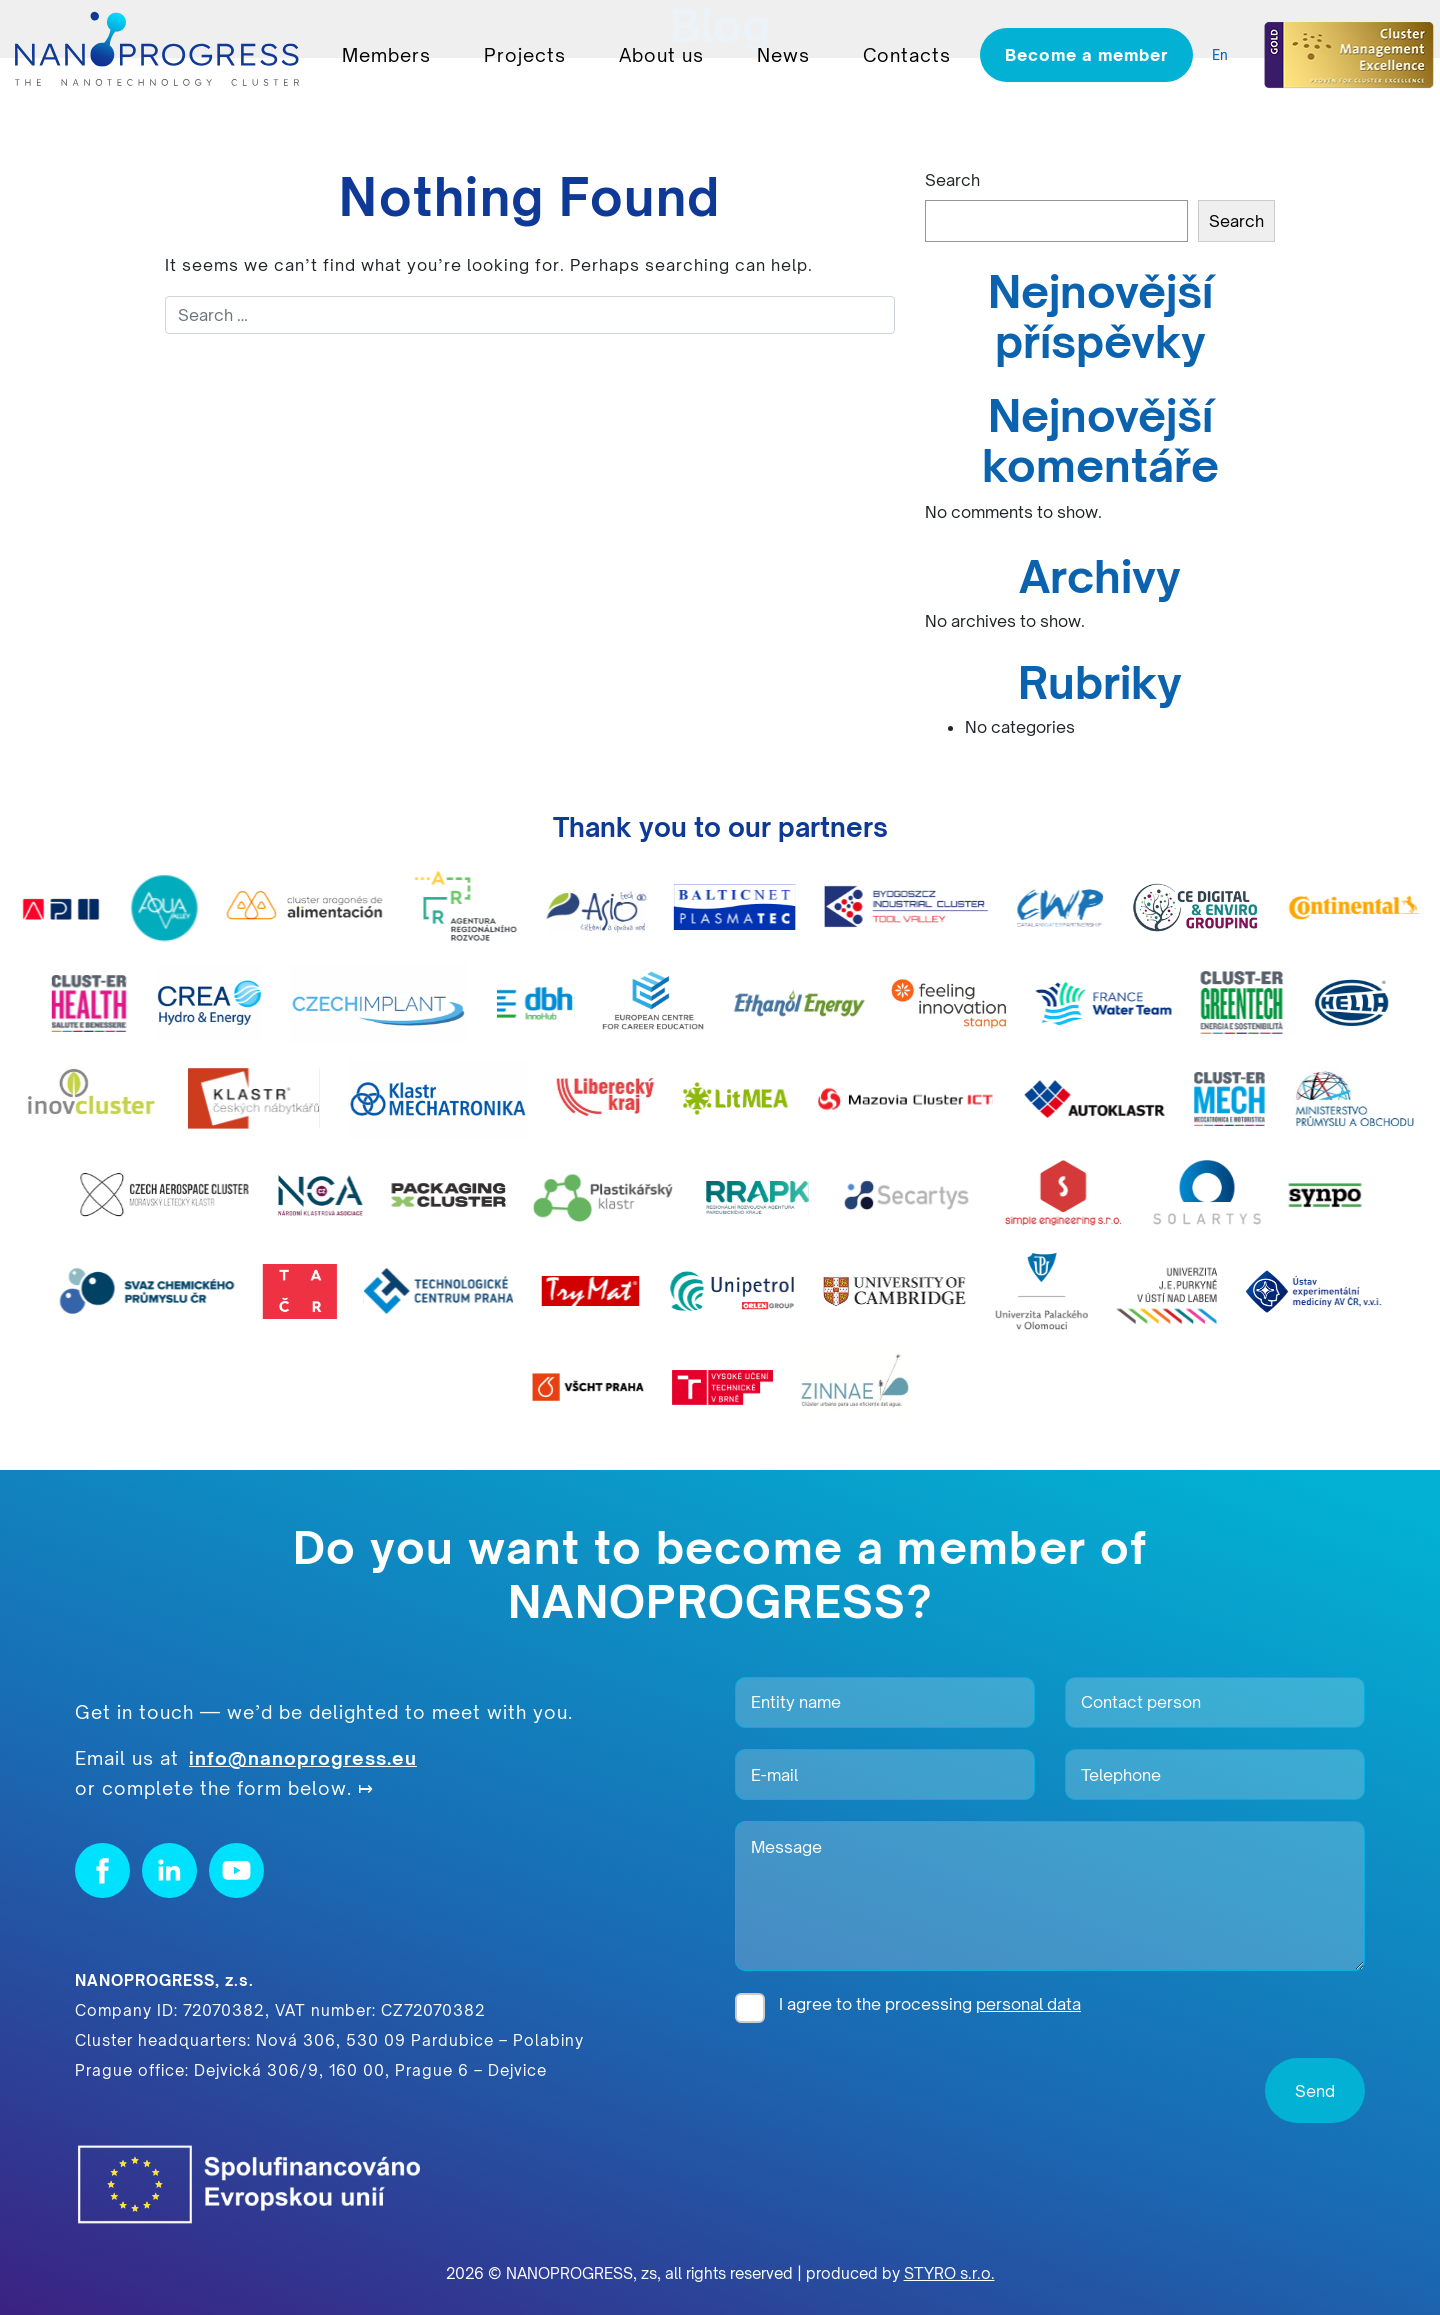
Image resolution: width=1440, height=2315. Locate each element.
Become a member (1086, 55)
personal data (1028, 2004)
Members (386, 55)
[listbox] (1225, 55)
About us (661, 55)
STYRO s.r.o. (949, 2273)
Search (952, 180)
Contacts (907, 55)
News (783, 55)
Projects (525, 55)
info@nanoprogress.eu (303, 1758)
